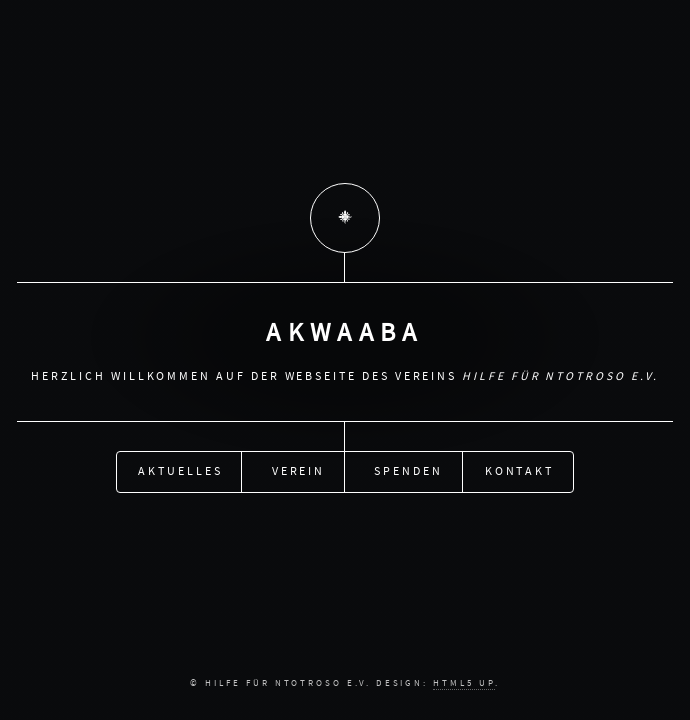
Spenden (408, 470)
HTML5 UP (463, 683)
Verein (299, 470)
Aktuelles (180, 470)
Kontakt (520, 470)
